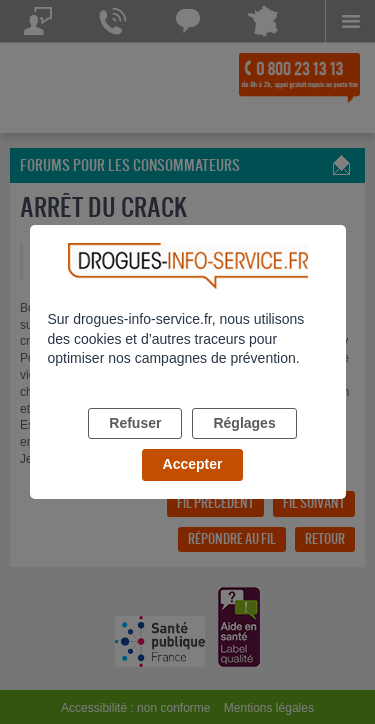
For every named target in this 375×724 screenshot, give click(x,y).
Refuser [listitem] (135, 423)
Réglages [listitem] (244, 423)
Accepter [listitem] (193, 464)
